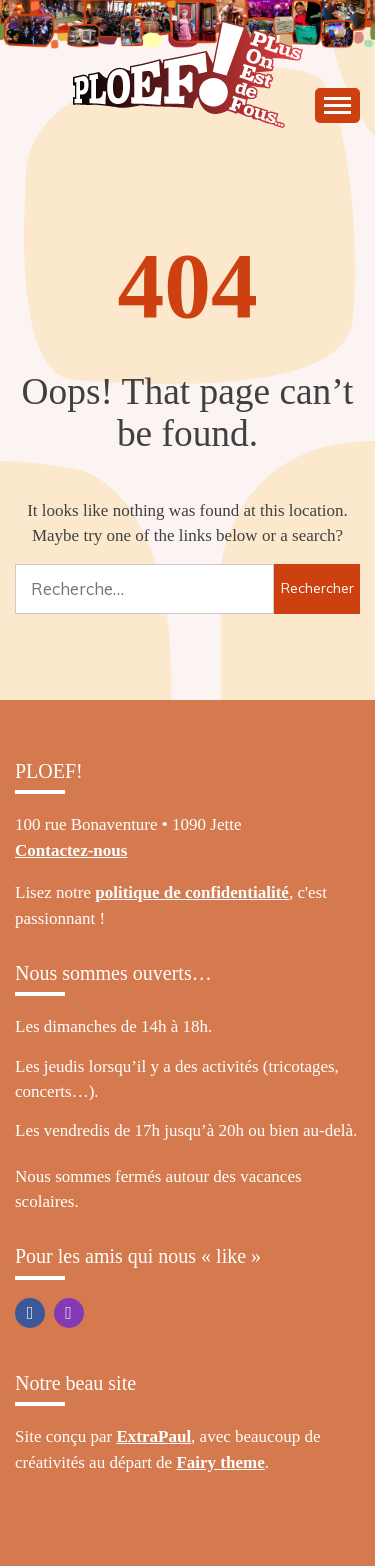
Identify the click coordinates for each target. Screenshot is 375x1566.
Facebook (30, 1313)
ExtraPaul (154, 1436)
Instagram (69, 1313)
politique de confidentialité (192, 892)
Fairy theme (220, 1462)
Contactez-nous (71, 850)
